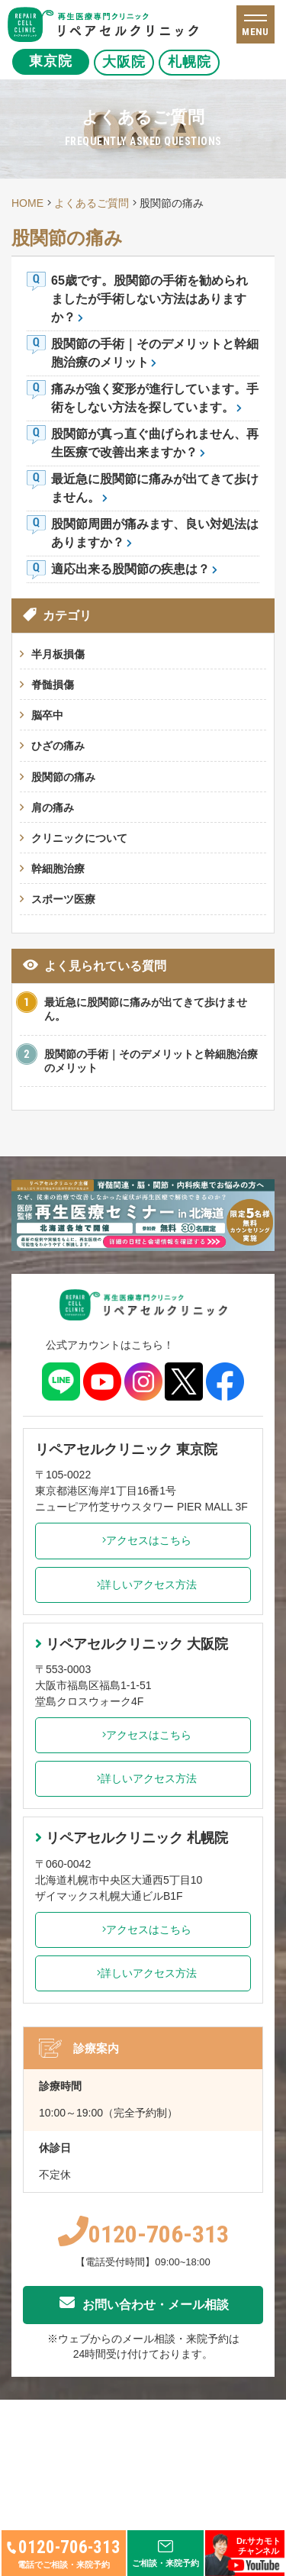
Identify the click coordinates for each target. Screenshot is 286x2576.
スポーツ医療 (63, 899)
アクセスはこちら (143, 1540)
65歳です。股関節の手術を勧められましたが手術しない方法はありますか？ (149, 299)
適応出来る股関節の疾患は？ (130, 569)
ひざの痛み (58, 746)
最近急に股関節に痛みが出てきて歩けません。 (145, 1009)
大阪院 (132, 61)
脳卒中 (47, 715)
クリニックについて (79, 838)
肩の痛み (52, 807)
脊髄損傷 (52, 685)
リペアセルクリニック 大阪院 (131, 1644)
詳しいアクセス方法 (143, 1584)
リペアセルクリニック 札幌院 (131, 1838)
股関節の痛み (63, 777)
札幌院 (213, 61)
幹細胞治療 (58, 868)
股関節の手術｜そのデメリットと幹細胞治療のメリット (151, 1061)
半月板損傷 (58, 654)
